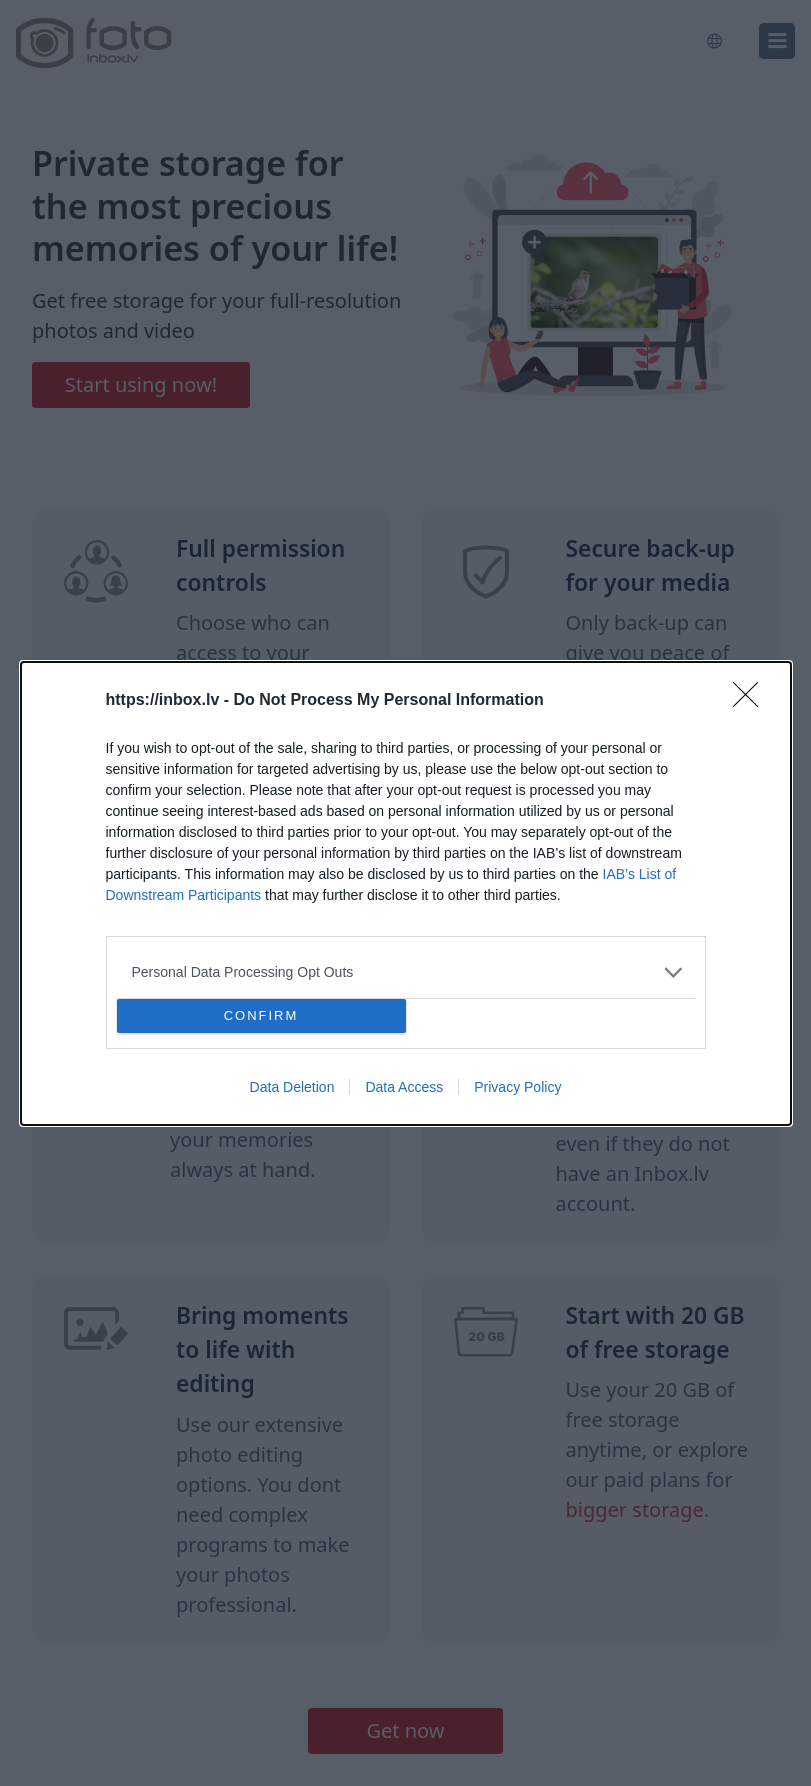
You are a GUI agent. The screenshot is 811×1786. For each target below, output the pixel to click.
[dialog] (406, 893)
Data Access (404, 1087)
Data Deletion (292, 1087)
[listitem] (406, 972)
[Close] (752, 701)
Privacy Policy (517, 1087)
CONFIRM (261, 1015)
